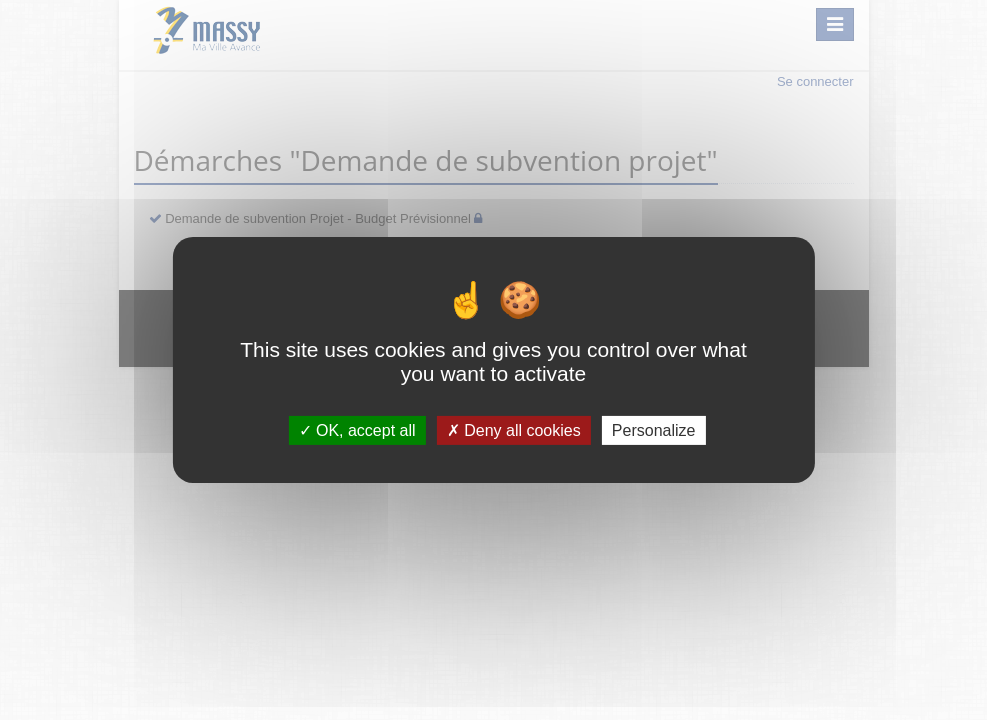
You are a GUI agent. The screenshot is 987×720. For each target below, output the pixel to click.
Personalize (654, 430)
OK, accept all (357, 430)
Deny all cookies (514, 430)
